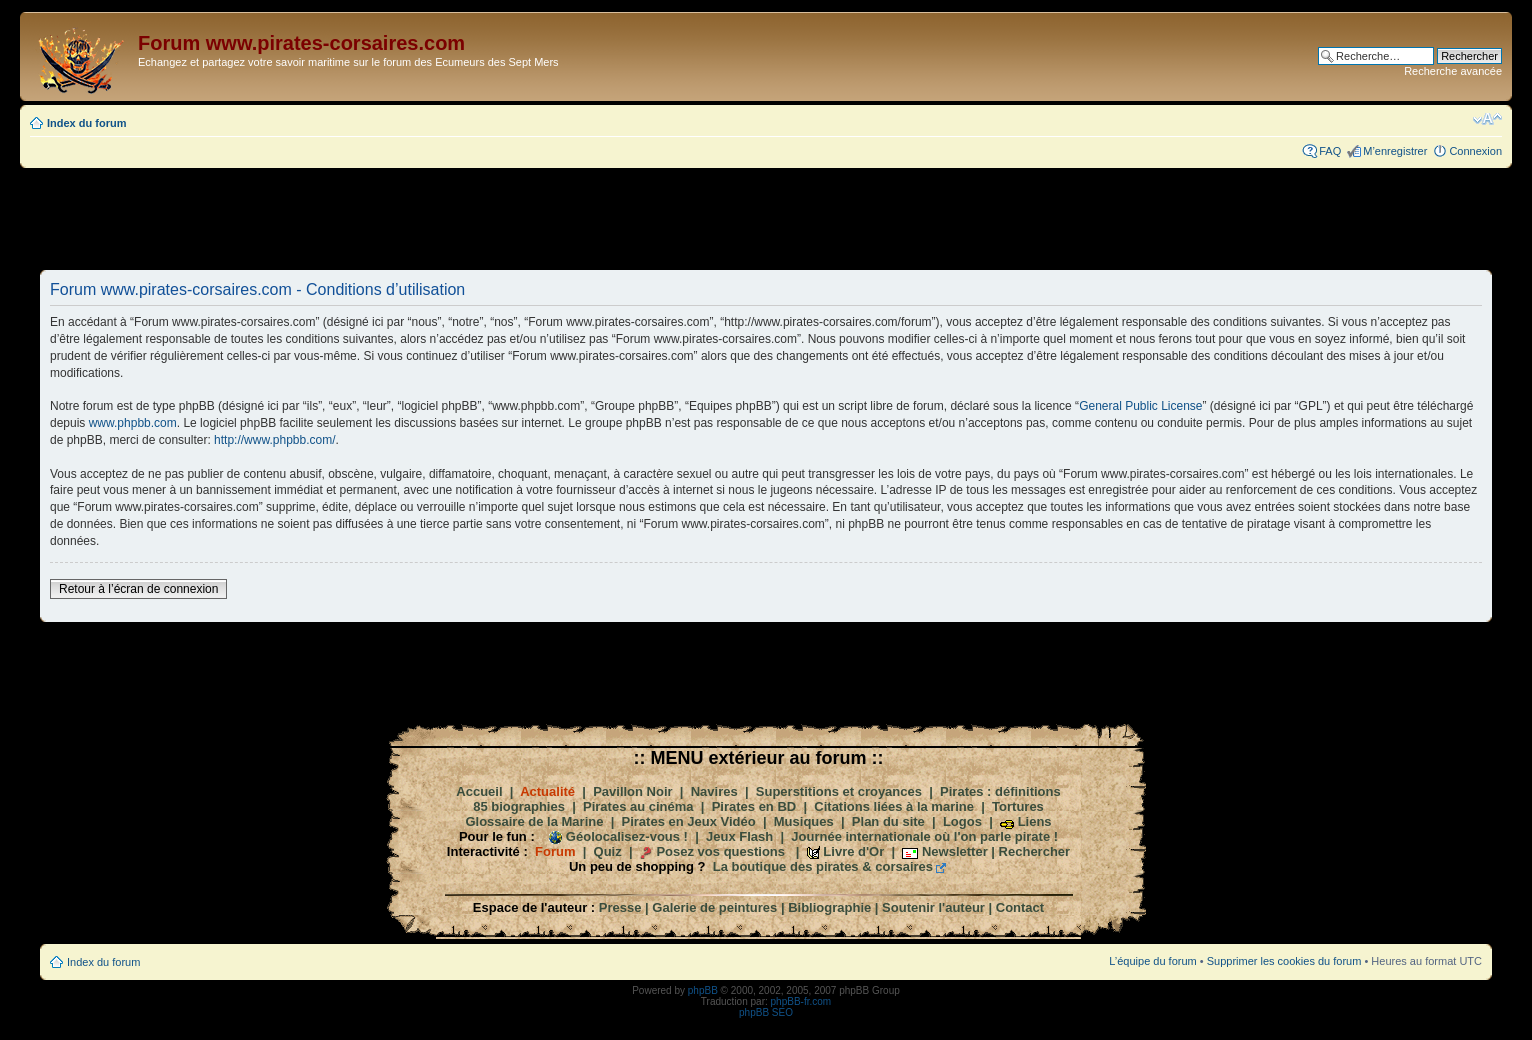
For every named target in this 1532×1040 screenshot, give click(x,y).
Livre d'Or (853, 851)
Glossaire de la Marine (534, 821)
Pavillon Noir (632, 791)
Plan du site (888, 821)
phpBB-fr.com (801, 1001)
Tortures (1018, 806)
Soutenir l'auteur (933, 907)
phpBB (703, 990)
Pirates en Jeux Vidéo (689, 821)
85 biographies (519, 806)
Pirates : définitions (1000, 791)
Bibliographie (829, 907)
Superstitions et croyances (839, 791)
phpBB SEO (766, 1012)
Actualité (547, 791)
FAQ (1330, 151)
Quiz (608, 851)
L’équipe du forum (1152, 961)
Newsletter (955, 851)
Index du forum (86, 123)
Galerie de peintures (714, 907)
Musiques (804, 821)
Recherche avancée (1453, 71)
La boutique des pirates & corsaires (823, 866)
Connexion (1475, 151)
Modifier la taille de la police (1487, 119)
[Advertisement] (766, 218)
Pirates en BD (754, 806)
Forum (555, 851)
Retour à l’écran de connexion (138, 589)
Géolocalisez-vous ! (627, 836)
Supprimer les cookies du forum (1284, 961)
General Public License (1140, 406)
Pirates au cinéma (638, 806)
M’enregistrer (1395, 151)
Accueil (479, 791)
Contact (1020, 907)
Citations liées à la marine (894, 806)
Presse (620, 907)
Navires (714, 791)
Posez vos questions (720, 851)
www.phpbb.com (133, 423)
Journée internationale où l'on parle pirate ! (924, 836)
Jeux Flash (739, 836)
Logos (962, 821)
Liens (1035, 821)
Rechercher (1035, 851)
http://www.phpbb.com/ (274, 440)
